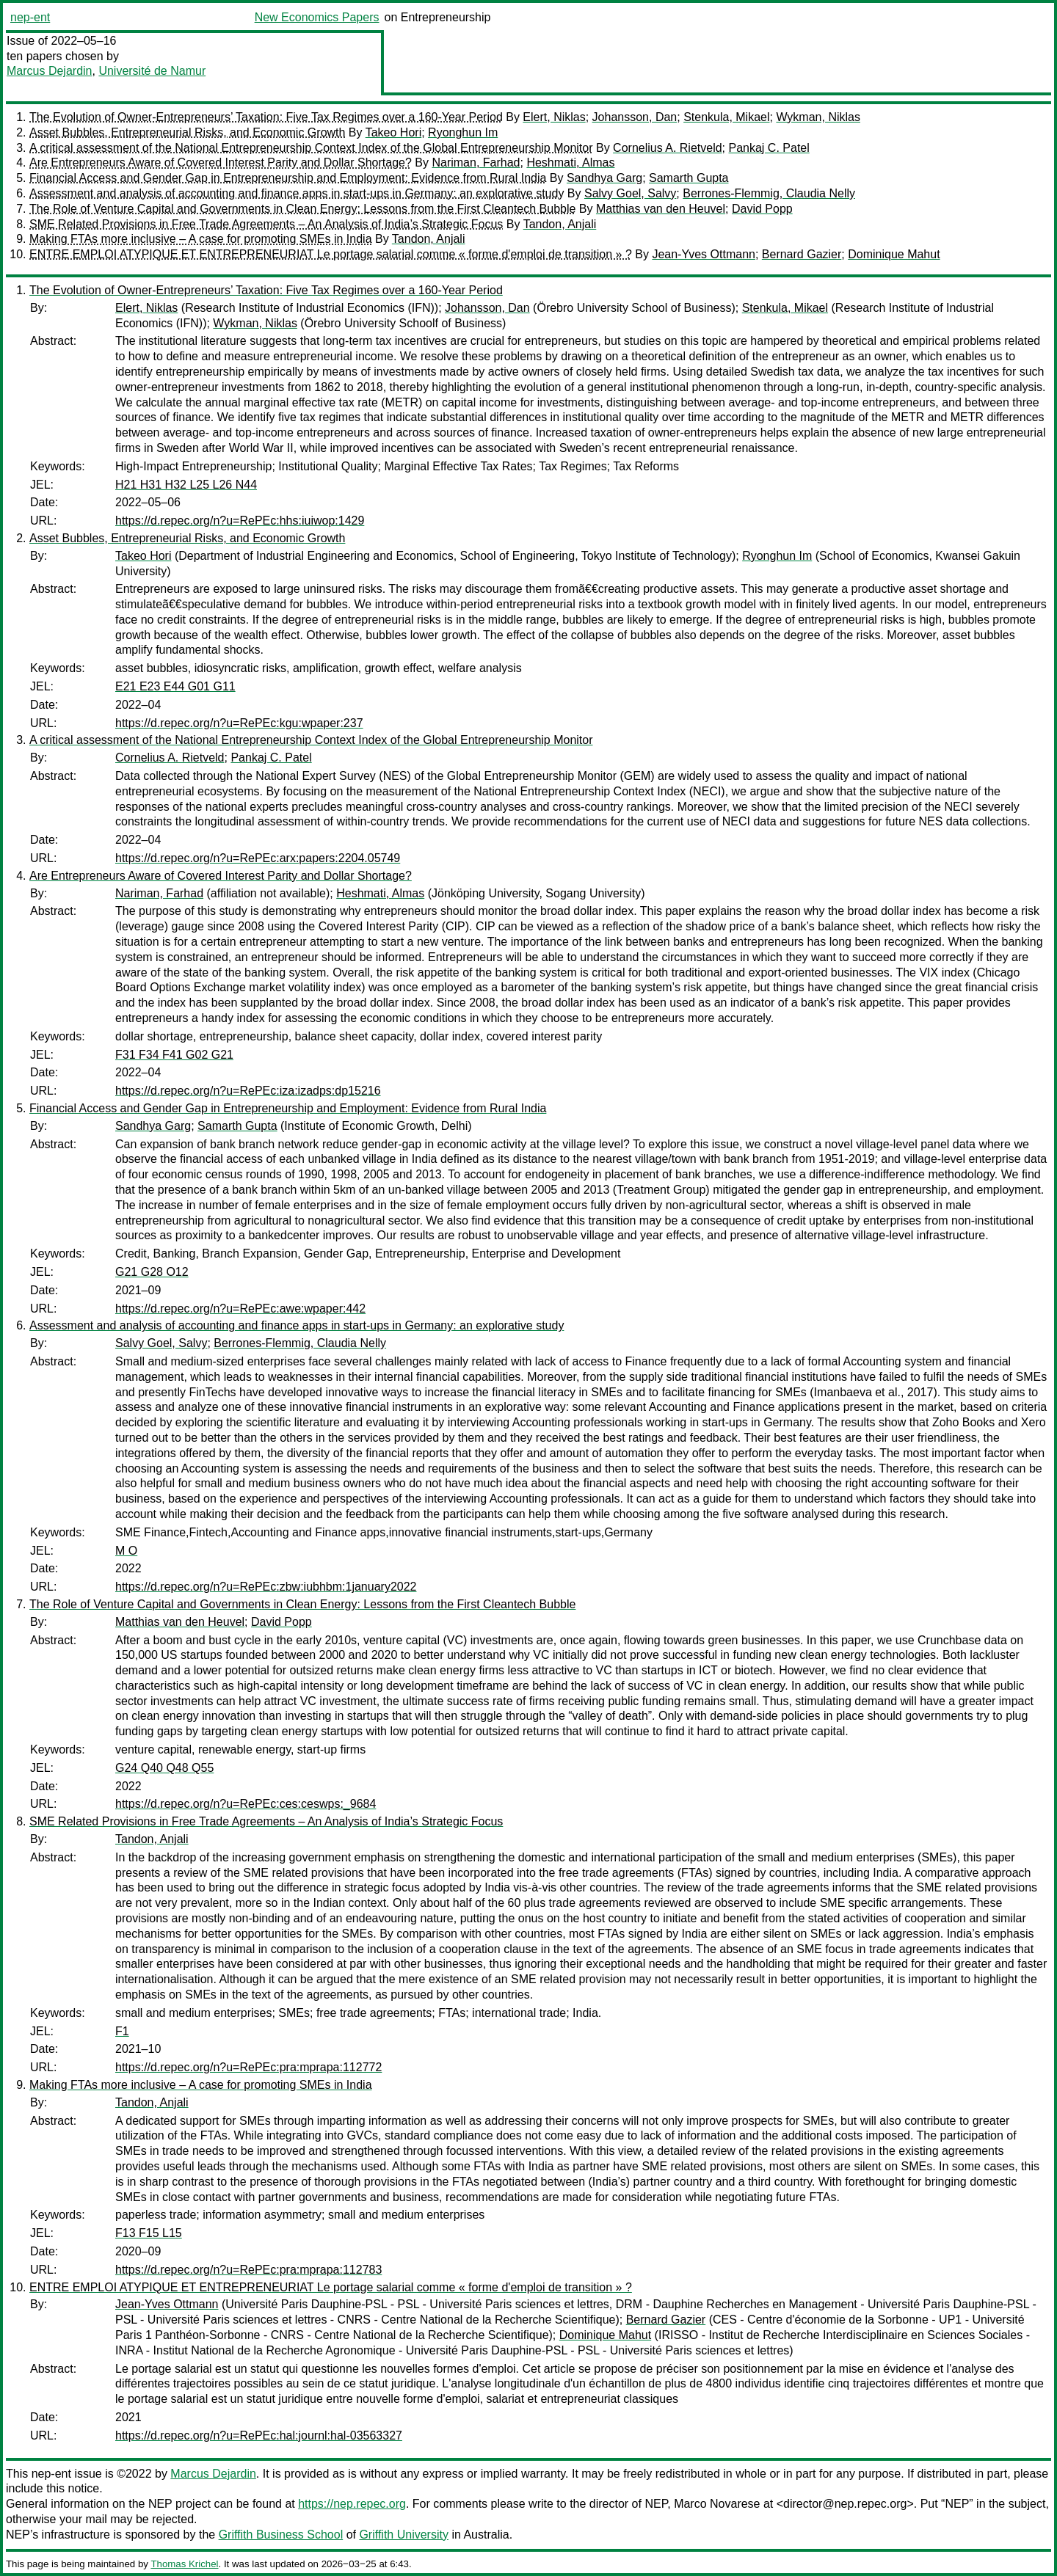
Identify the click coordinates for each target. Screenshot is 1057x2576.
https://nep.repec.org (352, 2503)
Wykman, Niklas (818, 117)
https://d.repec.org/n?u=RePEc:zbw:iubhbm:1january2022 (265, 1586)
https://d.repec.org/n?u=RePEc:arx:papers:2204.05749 (257, 858)
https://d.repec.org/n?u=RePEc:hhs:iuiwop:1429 (239, 520)
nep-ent (30, 17)
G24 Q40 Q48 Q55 (164, 1768)
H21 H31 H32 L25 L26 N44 (186, 484)
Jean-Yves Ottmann (703, 254)
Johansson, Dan (635, 117)
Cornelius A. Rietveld (667, 148)
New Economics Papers (317, 17)
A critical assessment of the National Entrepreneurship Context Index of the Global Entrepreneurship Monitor (311, 148)
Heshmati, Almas (570, 162)
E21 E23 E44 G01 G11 (175, 686)
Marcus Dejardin (49, 71)
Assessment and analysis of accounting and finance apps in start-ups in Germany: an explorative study (296, 193)
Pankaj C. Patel (769, 148)
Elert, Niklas (554, 117)
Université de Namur (152, 71)
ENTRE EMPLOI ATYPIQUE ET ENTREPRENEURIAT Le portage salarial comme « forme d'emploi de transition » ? (330, 254)
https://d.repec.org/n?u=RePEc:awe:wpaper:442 (240, 1308)
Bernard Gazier (802, 254)
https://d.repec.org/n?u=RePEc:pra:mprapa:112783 (248, 2269)
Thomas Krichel (184, 2563)
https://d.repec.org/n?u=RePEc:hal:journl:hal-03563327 (258, 2435)
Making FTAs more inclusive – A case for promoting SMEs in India (200, 239)
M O (126, 1550)
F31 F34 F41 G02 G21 (174, 1054)
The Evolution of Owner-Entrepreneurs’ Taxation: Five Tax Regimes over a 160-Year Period (266, 117)
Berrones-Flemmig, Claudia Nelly (769, 193)
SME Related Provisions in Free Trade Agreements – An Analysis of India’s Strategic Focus (266, 224)
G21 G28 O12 (152, 1272)
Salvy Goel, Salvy (630, 193)
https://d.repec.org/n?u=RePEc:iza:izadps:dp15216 (248, 1090)
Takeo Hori (393, 132)
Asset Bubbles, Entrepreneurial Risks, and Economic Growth (187, 132)
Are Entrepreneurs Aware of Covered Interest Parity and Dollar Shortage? (220, 162)
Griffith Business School (281, 2534)
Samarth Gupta (689, 178)
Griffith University (403, 2534)
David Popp (762, 208)
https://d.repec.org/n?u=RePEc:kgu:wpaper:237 (239, 723)
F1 (122, 2031)
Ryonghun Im (463, 132)
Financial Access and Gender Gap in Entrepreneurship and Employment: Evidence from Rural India (287, 178)
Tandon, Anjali (560, 224)
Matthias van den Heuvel (660, 208)
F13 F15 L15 (148, 2233)
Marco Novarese (717, 2503)
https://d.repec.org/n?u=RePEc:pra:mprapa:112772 (248, 2067)
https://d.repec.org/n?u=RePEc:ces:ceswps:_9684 (245, 1804)
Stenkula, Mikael (726, 117)
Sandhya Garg (604, 178)
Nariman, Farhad (476, 162)
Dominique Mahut (894, 254)
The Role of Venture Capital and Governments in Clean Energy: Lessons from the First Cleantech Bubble (302, 208)
